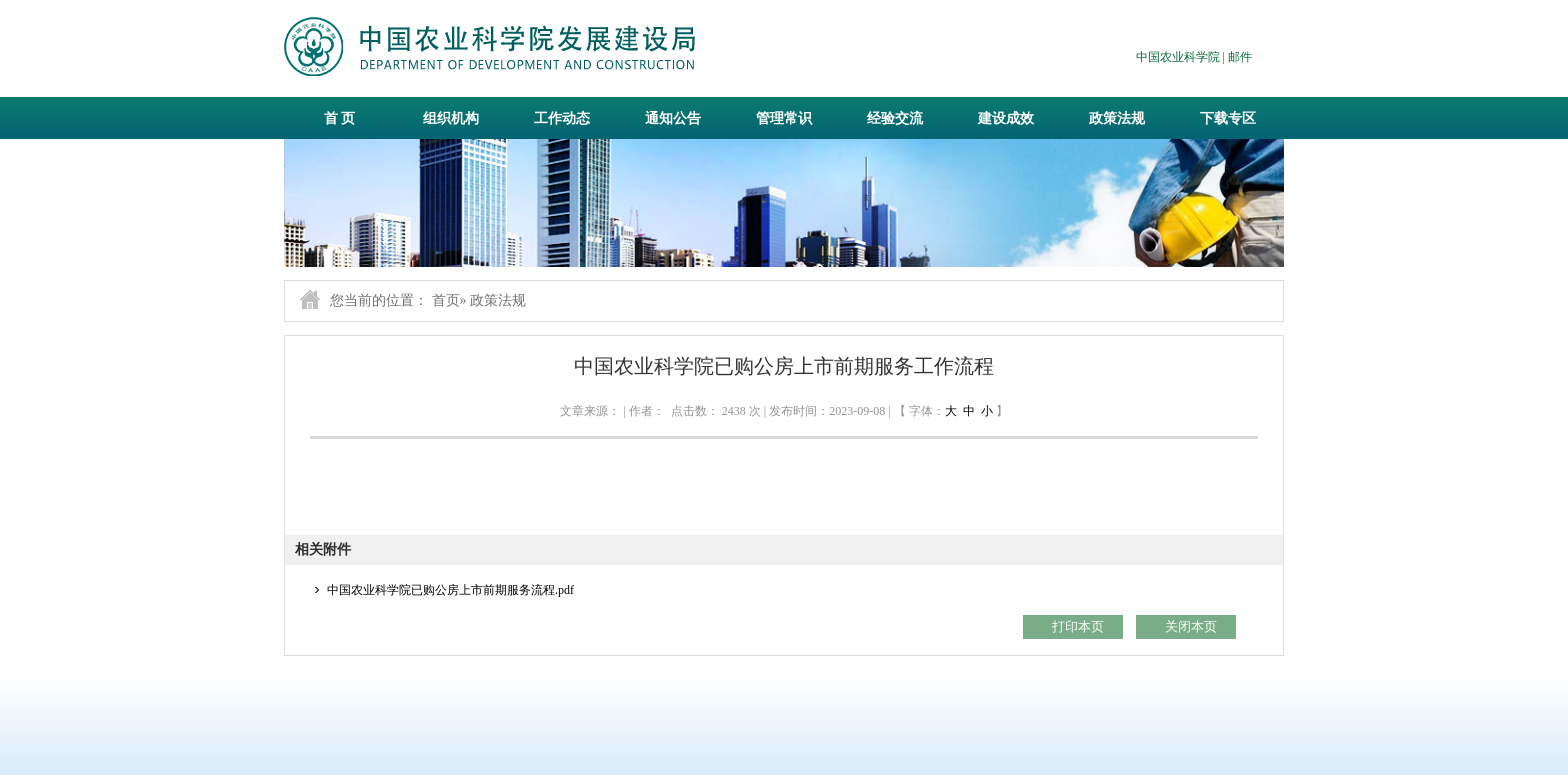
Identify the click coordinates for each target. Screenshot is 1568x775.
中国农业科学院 (1178, 57)
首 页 (340, 118)
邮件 (1240, 57)
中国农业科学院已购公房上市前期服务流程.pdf (450, 590)
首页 (446, 300)
